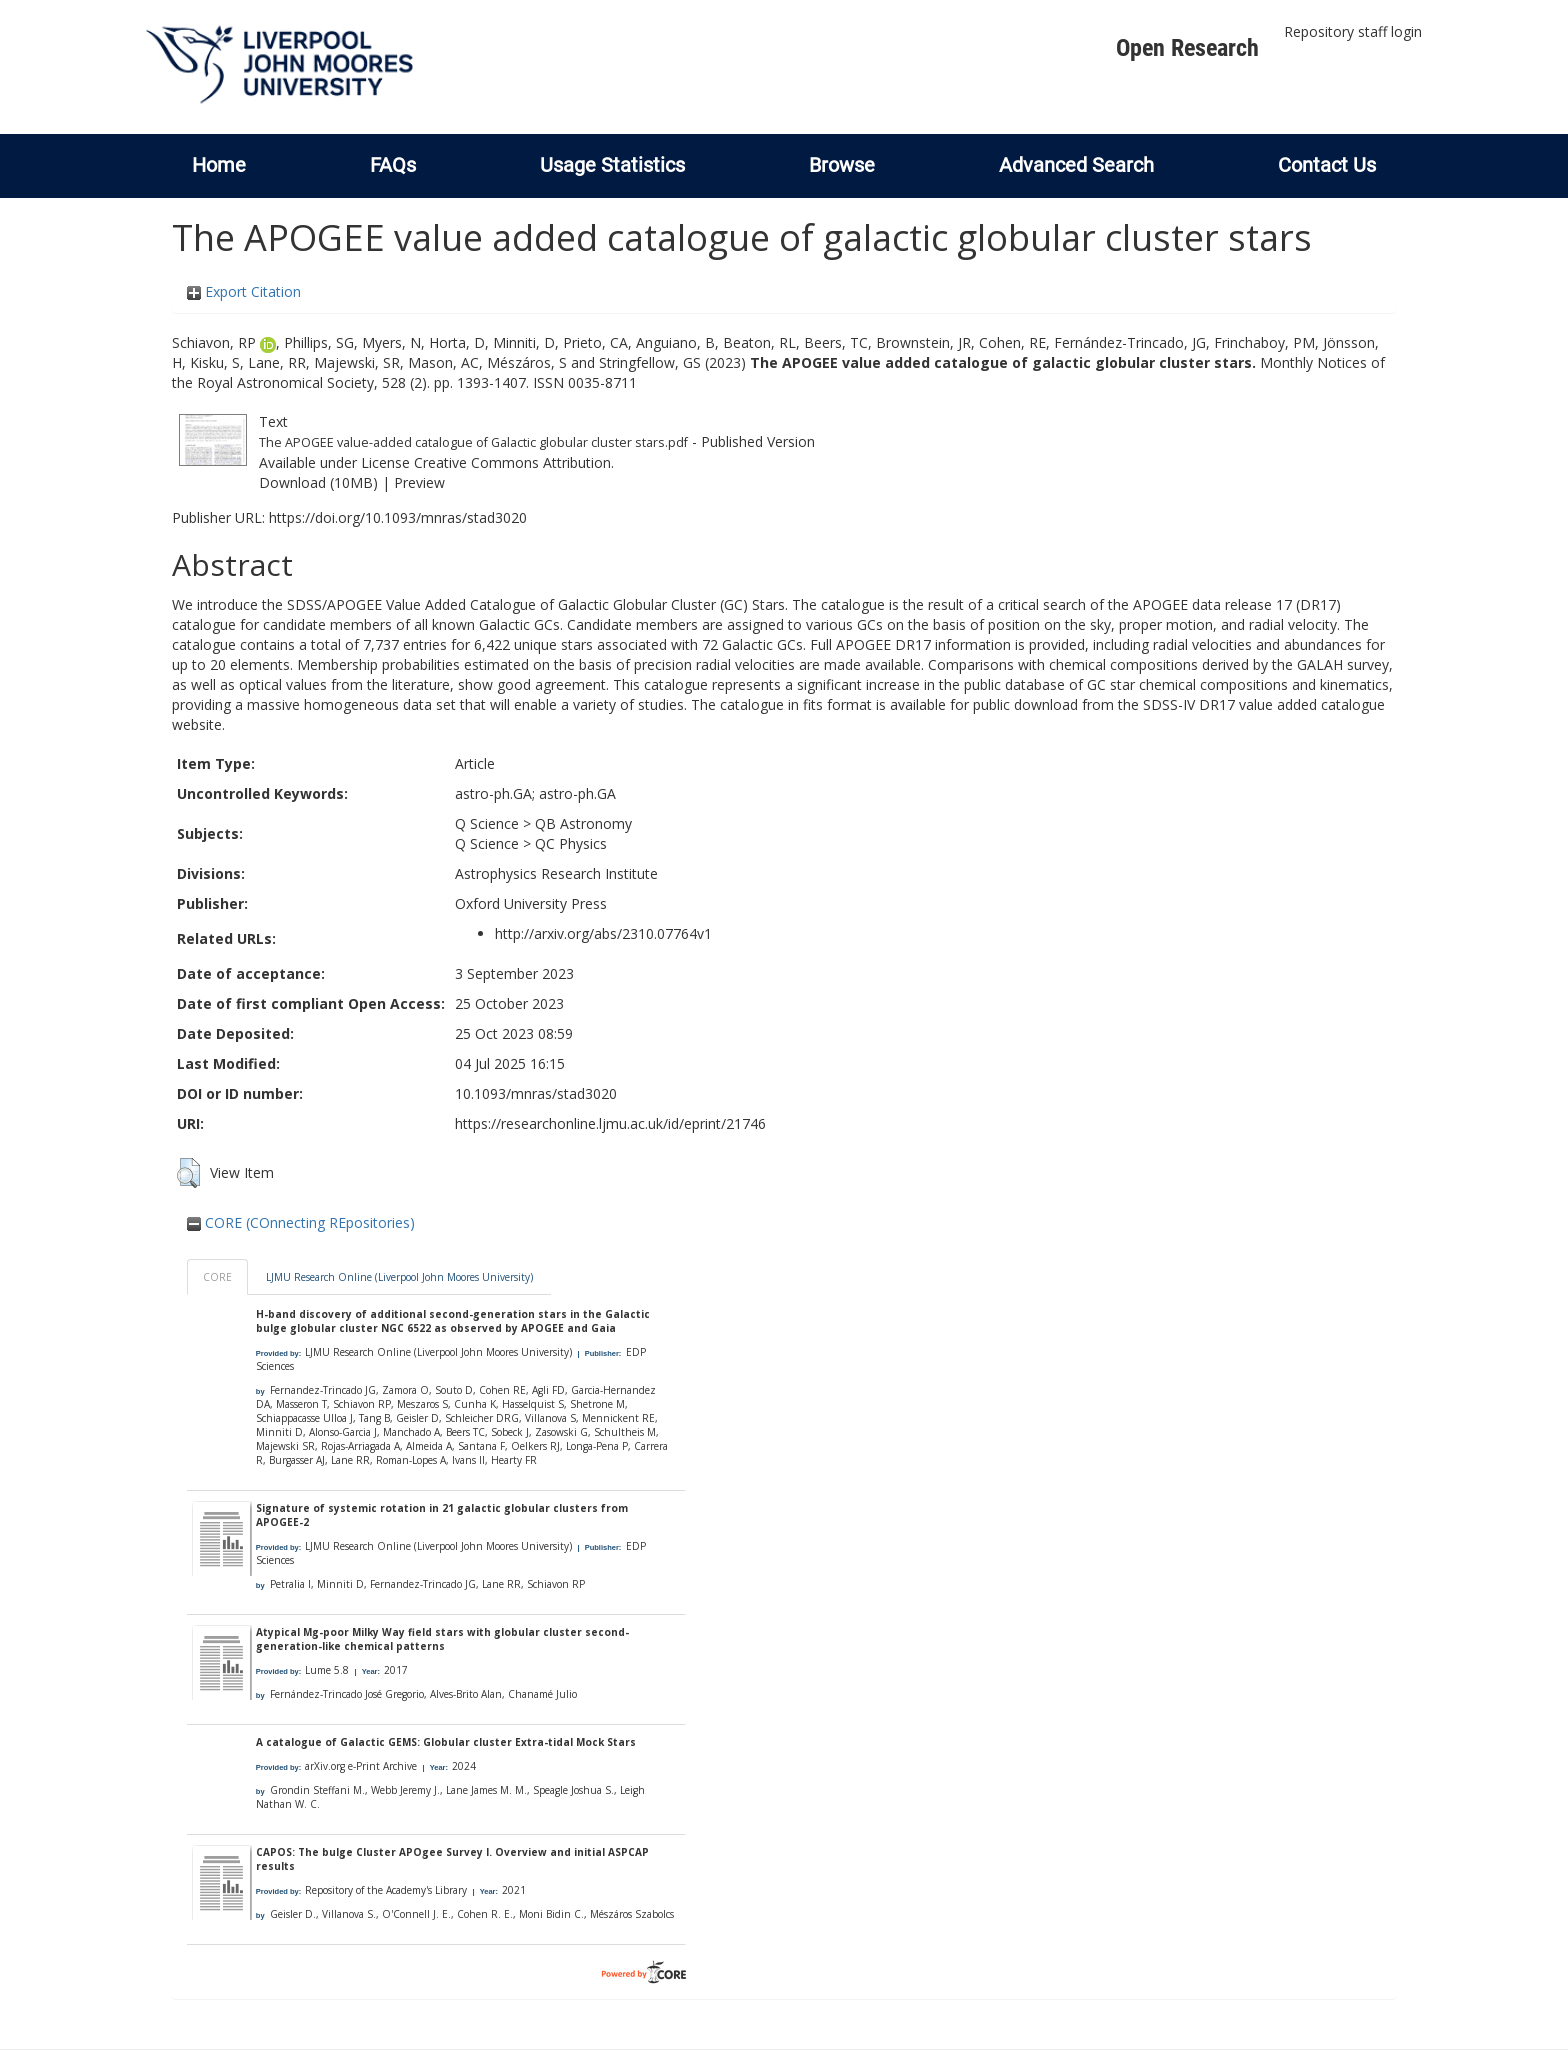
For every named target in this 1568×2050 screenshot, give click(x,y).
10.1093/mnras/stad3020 (536, 1093)
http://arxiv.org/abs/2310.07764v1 (603, 933)
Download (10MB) (318, 482)
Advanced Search (1076, 165)
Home (219, 165)
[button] (188, 1173)
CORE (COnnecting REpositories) (301, 1222)
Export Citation (244, 291)
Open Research (1187, 48)
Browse (842, 165)
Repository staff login (1353, 31)
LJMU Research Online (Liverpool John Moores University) (399, 1277)
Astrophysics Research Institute (556, 873)
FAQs (393, 165)
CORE (217, 1277)
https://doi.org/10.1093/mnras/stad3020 (398, 517)
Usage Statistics (612, 165)
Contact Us (1327, 165)
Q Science (487, 823)
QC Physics (571, 843)
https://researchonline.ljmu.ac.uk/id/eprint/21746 (610, 1123)
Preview (419, 482)
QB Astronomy (583, 823)
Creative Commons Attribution (512, 462)
